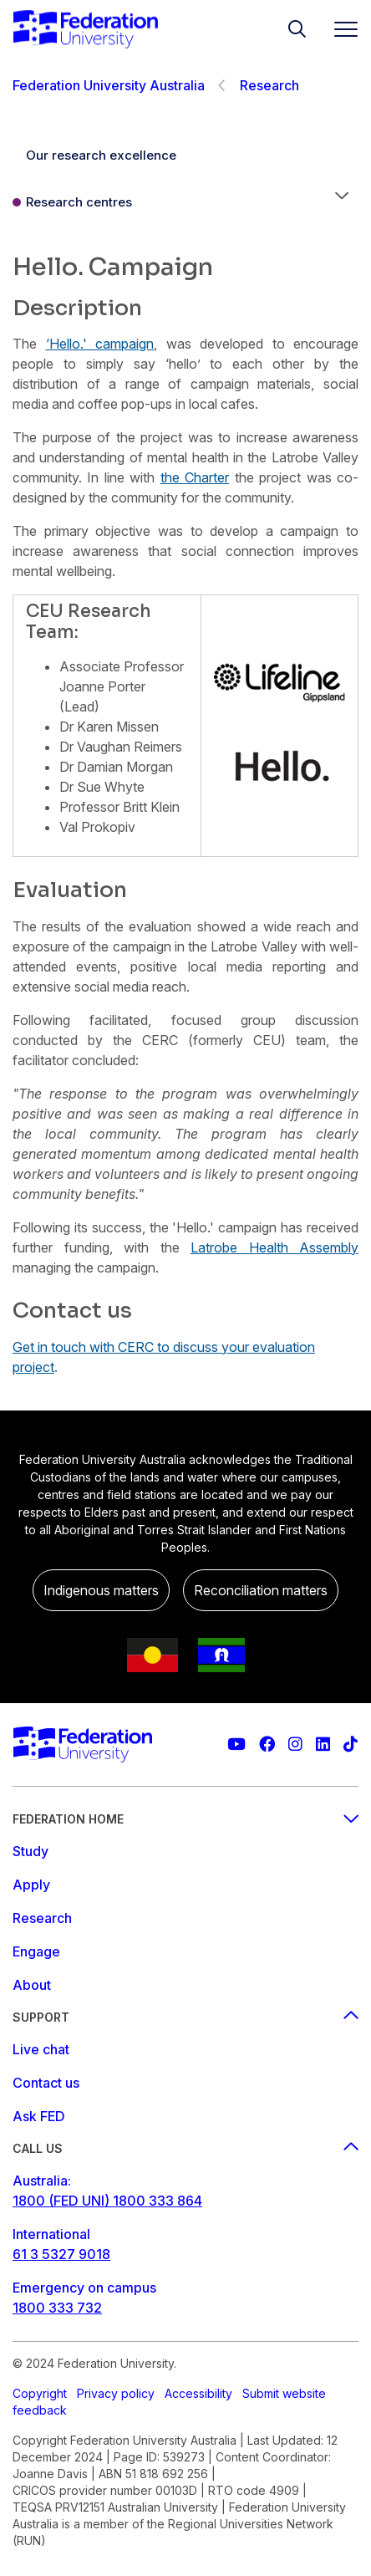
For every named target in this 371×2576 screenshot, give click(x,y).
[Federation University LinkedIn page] (323, 1744)
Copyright (40, 2393)
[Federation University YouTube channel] (236, 1744)
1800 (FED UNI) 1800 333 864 (107, 2200)
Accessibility (198, 2393)
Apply (31, 1884)
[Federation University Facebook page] (267, 1744)
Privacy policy (116, 2393)
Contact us (46, 2082)
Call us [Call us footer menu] (185, 2148)
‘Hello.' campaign (100, 343)
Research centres (79, 202)
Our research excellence (101, 155)
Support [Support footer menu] (185, 2017)
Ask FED (39, 2116)
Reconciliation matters (261, 1590)
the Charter (194, 477)
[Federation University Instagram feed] (295, 1744)
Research (269, 85)
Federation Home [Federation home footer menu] (185, 1819)
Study (30, 1851)
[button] (341, 202)
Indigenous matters (101, 1590)
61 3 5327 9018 (61, 2254)
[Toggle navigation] (339, 29)
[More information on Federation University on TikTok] (350, 1744)
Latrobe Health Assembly (274, 1247)
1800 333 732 (57, 2307)
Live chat (41, 2049)
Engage (36, 1951)
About (32, 1985)
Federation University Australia (109, 85)
